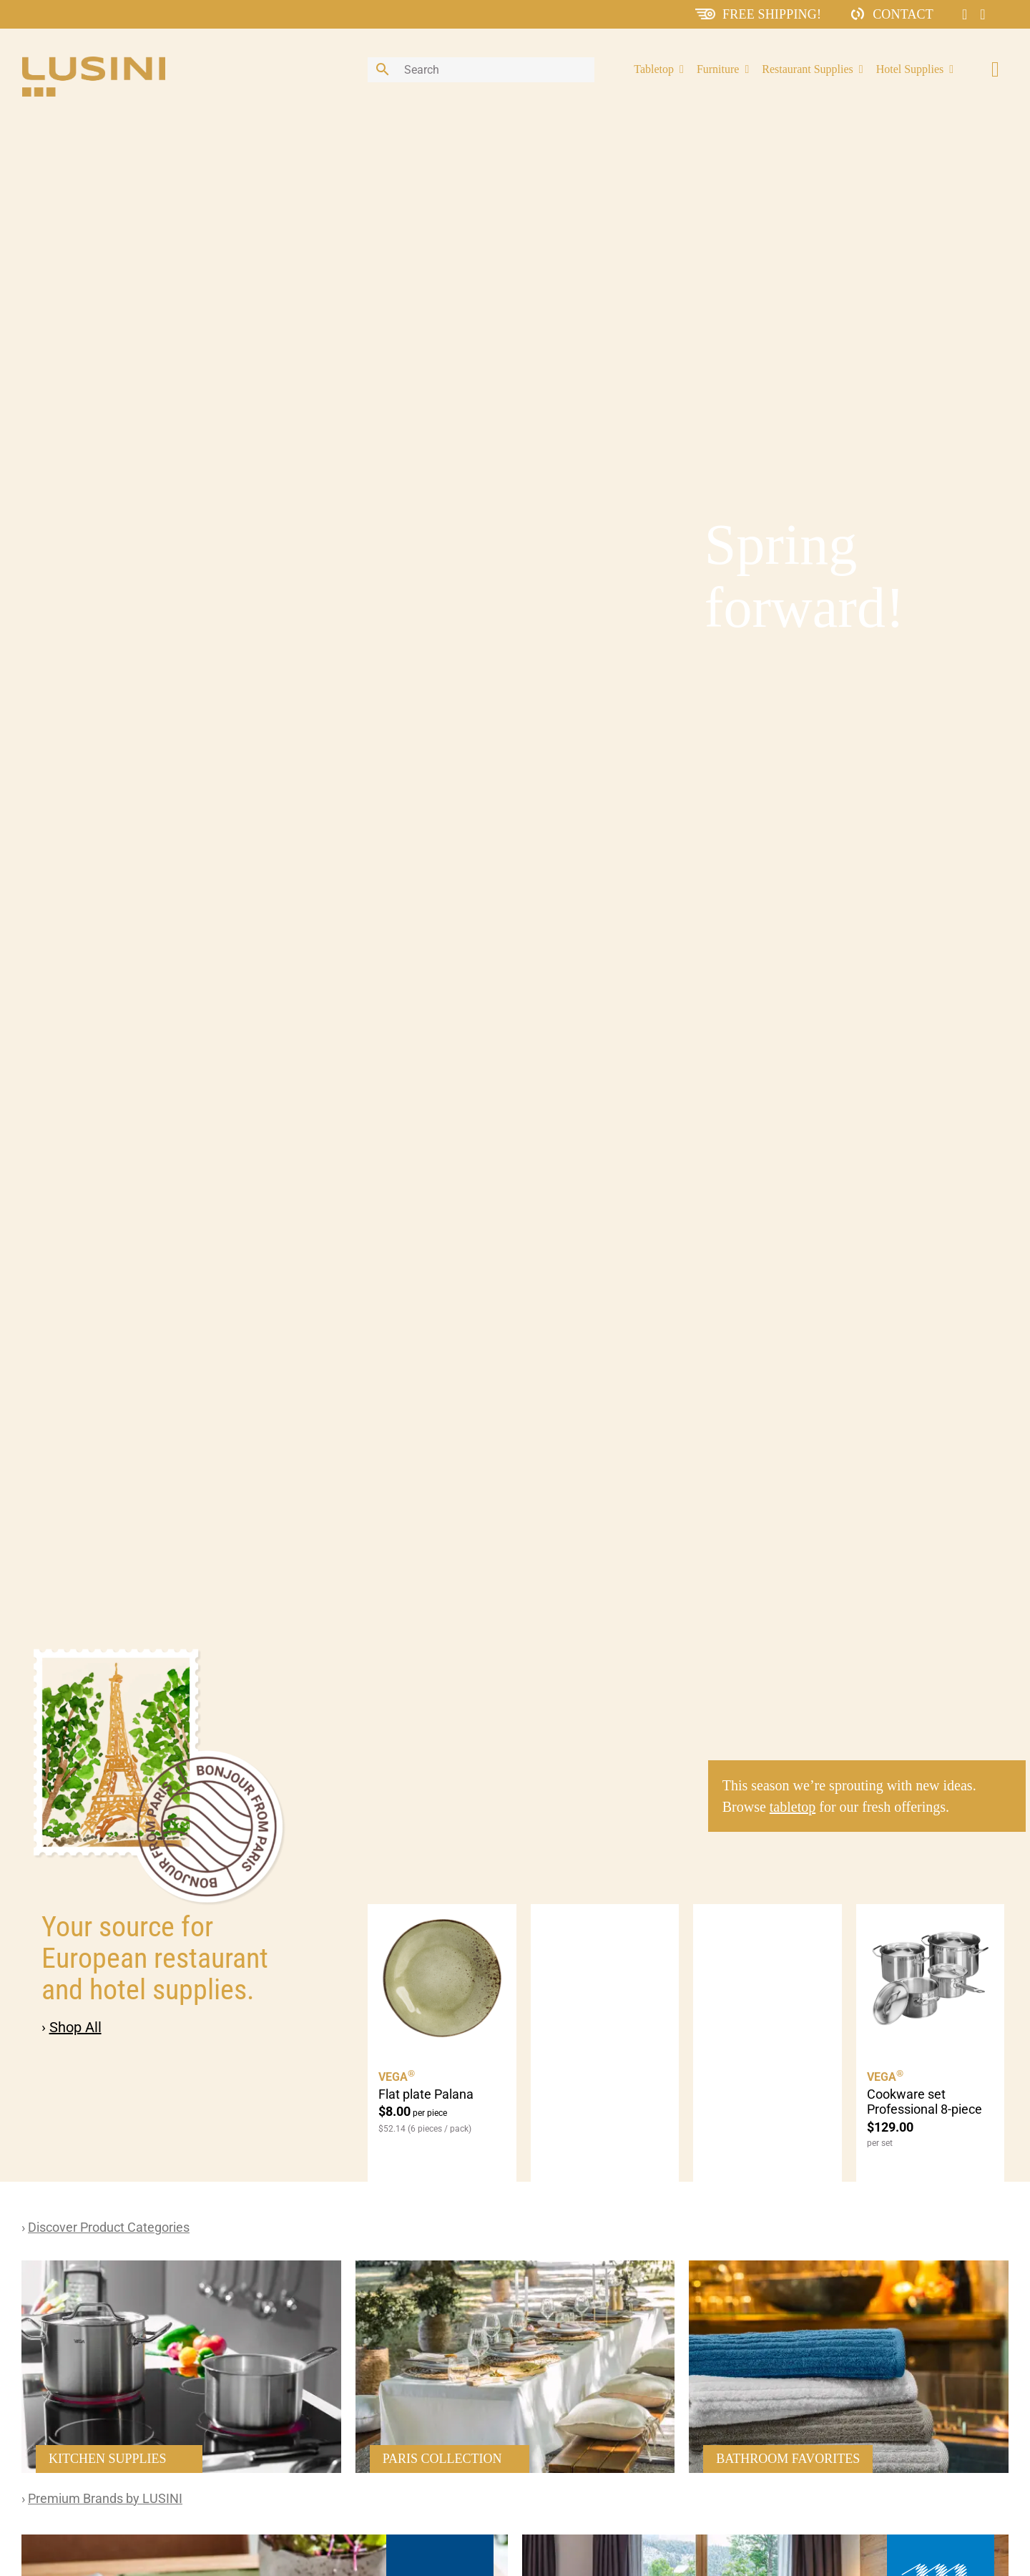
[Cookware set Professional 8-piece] (930, 1978)
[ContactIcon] (857, 12)
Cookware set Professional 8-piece (924, 2102)
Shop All (75, 2027)
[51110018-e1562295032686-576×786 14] (181, 2266)
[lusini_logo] (93, 62)
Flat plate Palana (426, 2094)
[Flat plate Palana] (442, 1978)
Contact (903, 14)
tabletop (792, 1807)
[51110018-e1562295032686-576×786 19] (849, 2266)
